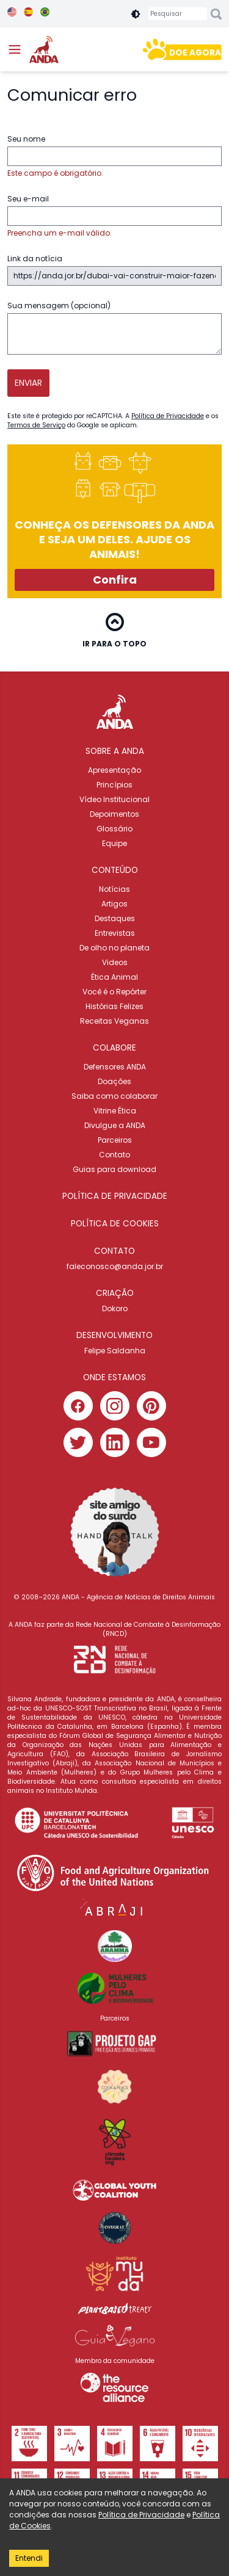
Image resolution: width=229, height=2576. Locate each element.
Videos (115, 962)
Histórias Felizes (114, 1006)
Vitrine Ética (114, 1110)
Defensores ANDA (115, 1067)
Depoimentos (114, 814)
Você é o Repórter (114, 991)
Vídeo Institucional (114, 799)
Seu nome (114, 156)
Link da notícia (114, 269)
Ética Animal (114, 977)
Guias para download (114, 1169)
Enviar (28, 383)
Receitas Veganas (114, 1021)
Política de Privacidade (167, 416)
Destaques (115, 918)
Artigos (114, 904)
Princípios (114, 785)
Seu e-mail (114, 216)
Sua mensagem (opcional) (114, 327)
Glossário (114, 828)
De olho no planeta (114, 947)
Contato (114, 1154)
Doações (114, 1081)
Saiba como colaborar (114, 1096)
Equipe (114, 843)
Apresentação (114, 770)
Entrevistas (115, 933)
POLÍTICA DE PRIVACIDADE (114, 1196)
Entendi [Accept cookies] (29, 2558)
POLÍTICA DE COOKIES (115, 1223)
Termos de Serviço (36, 425)
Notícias (114, 889)
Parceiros (115, 1140)
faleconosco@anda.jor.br (115, 1266)
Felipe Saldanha (114, 1350)
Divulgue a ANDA (114, 1125)
